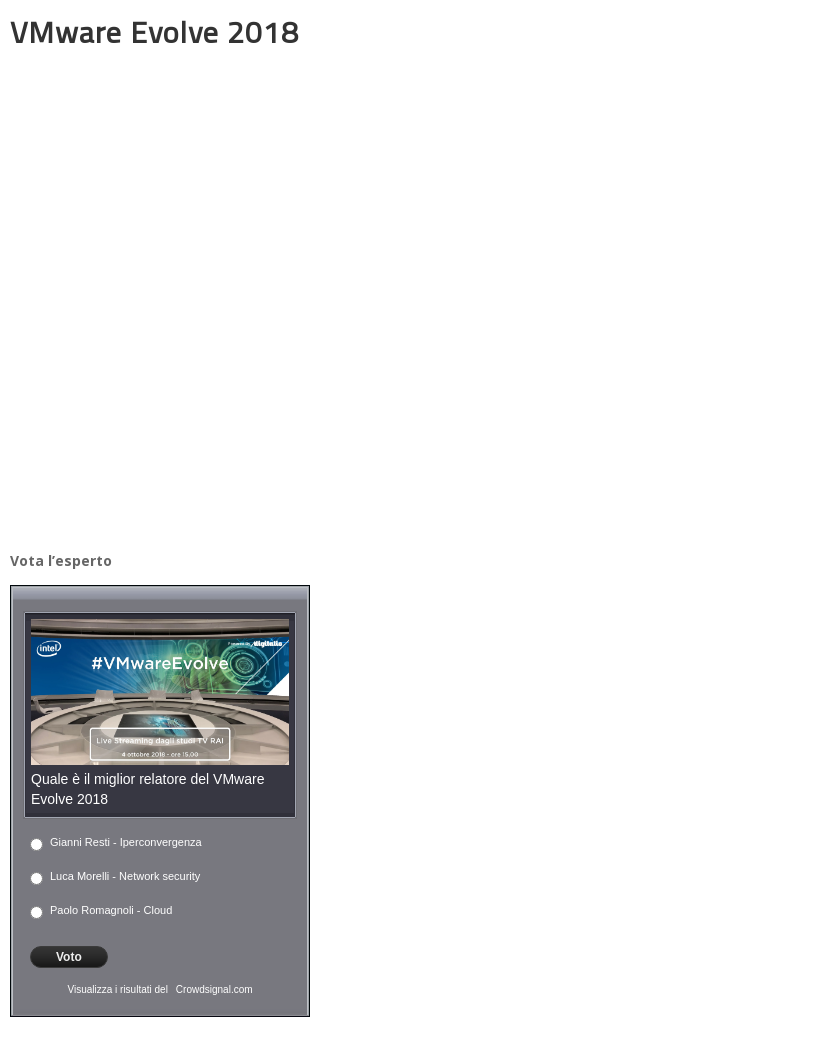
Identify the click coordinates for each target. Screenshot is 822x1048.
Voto (69, 957)
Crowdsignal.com (214, 989)
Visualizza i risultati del (117, 989)
